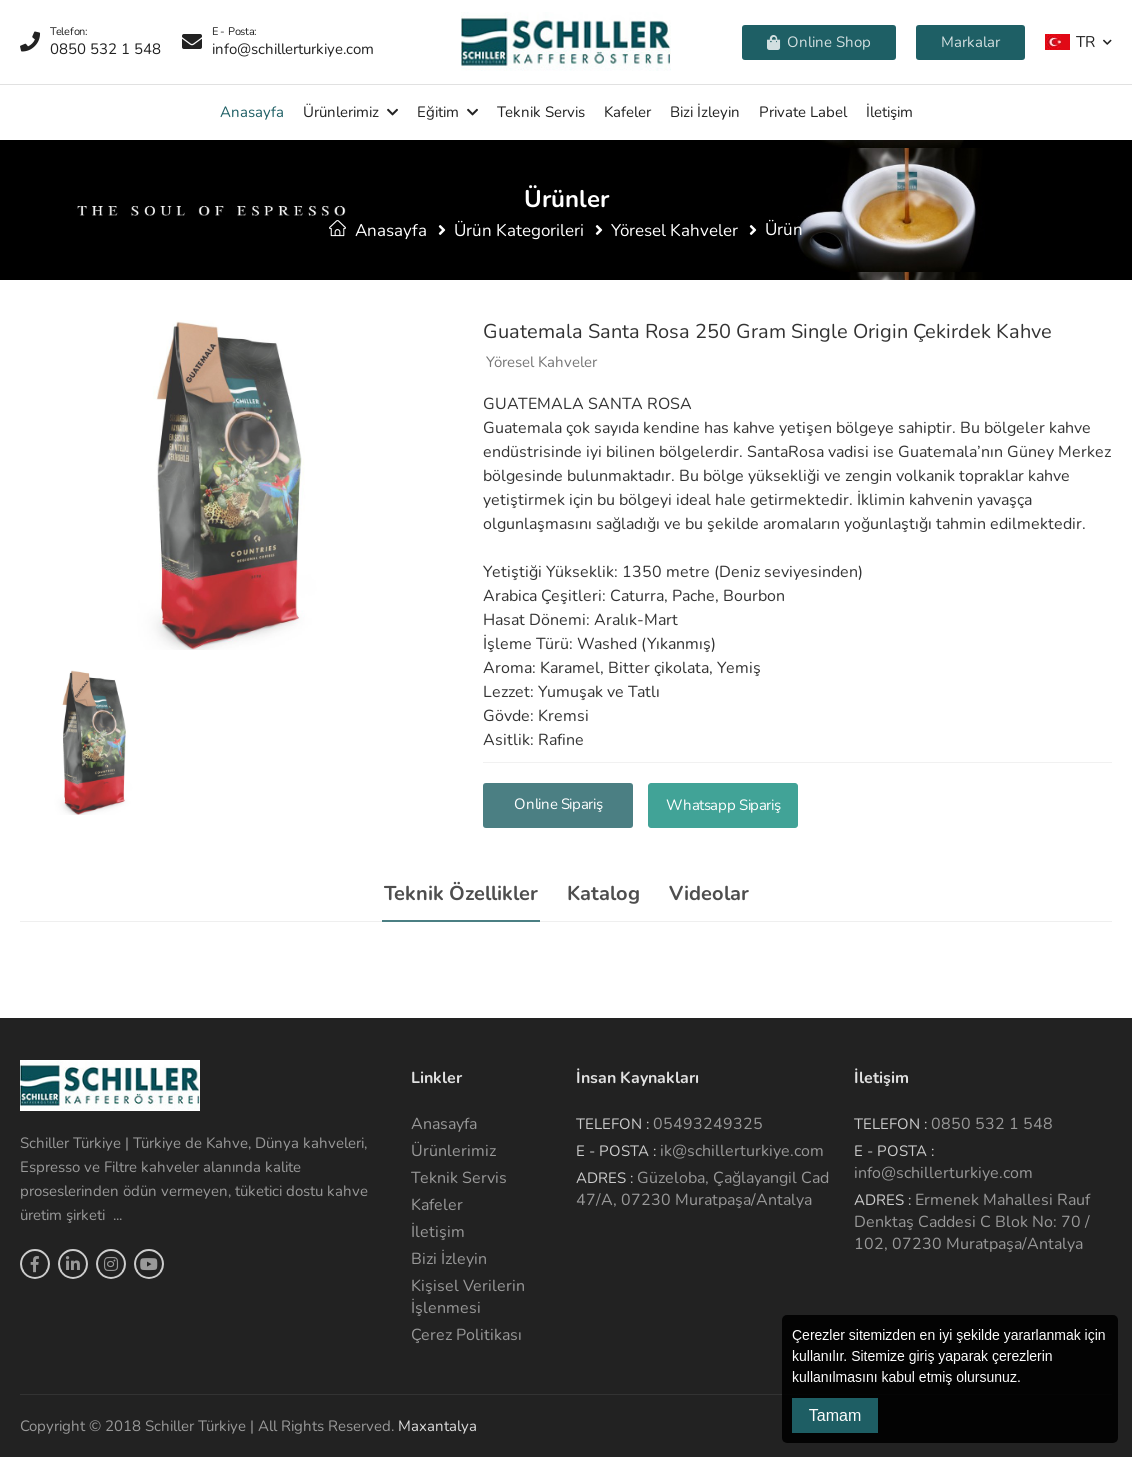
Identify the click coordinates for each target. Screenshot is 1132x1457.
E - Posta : (616, 1151)
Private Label (803, 112)
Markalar (970, 42)
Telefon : (612, 1124)
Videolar (709, 893)
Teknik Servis (541, 112)
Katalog (603, 893)
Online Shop (819, 42)
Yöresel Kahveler (674, 230)
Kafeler (627, 112)
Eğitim (438, 112)
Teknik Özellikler (461, 893)
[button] (1028, 1379)
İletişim (889, 112)
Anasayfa (252, 112)
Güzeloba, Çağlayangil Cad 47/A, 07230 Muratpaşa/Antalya (702, 1189)
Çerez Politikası (466, 1335)
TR (1070, 41)
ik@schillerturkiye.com (742, 1151)
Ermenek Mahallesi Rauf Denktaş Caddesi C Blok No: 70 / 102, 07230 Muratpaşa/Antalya (972, 1222)
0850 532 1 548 (992, 1124)
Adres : (604, 1178)
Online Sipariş (558, 804)
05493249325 (708, 1124)
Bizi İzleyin (705, 112)
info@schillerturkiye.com (943, 1173)
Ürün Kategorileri (519, 230)
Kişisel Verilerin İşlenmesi (468, 1297)
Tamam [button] (835, 1415)
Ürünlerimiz (341, 112)
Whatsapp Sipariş (723, 805)
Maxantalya (437, 1426)
